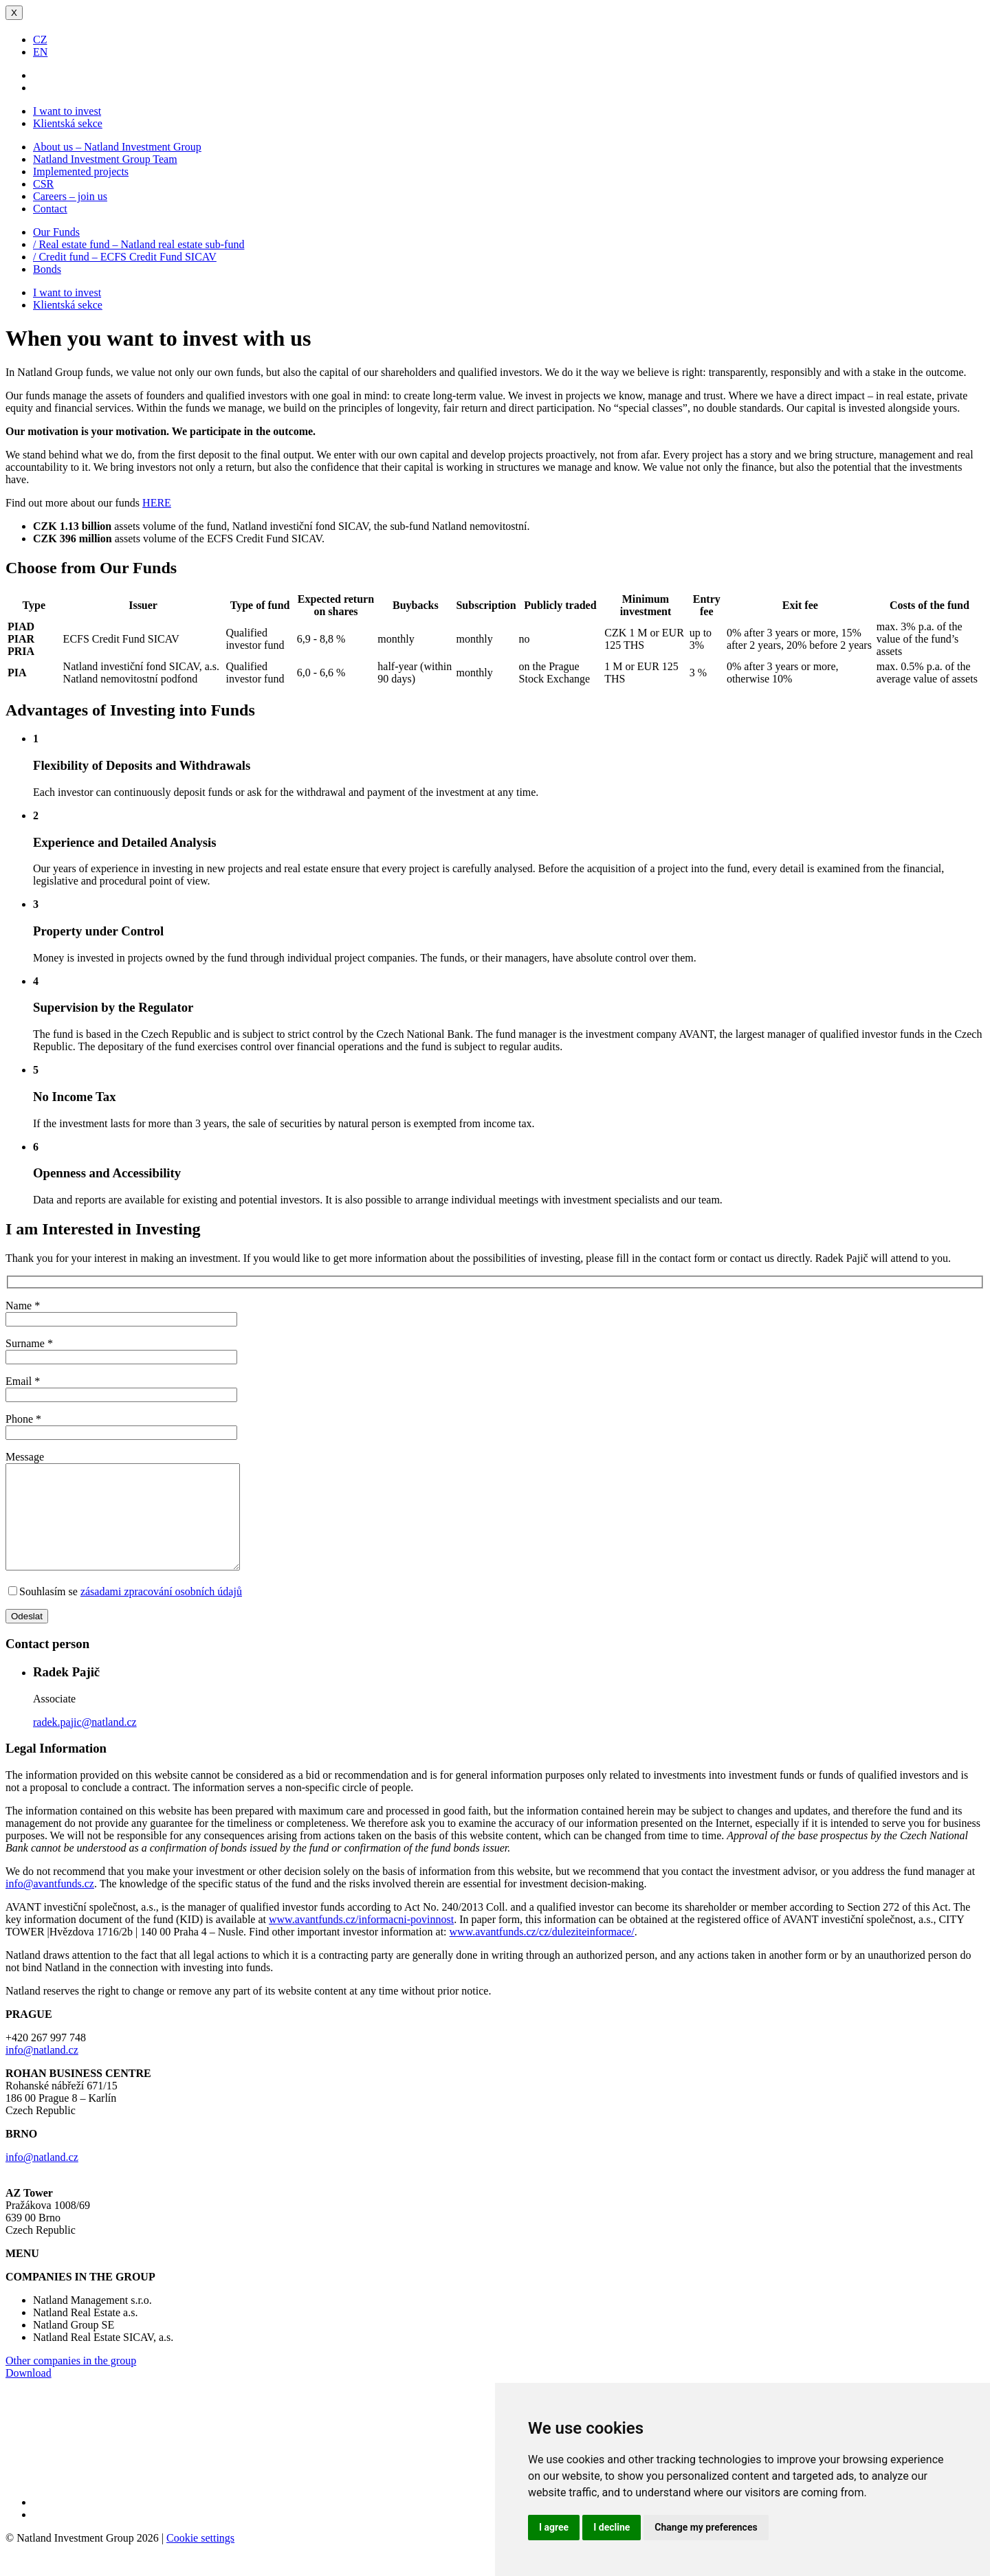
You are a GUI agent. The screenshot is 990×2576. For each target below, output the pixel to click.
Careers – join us (70, 196)
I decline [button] (611, 2527)
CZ (40, 39)
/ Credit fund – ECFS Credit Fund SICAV (125, 257)
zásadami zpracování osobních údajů (161, 1612)
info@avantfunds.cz (50, 1904)
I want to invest (67, 111)
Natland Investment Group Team (105, 159)
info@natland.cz (42, 2070)
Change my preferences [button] (705, 2527)
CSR (43, 184)
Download (29, 2393)
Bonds (47, 269)
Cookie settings (200, 2558)
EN (40, 52)
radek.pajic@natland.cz (85, 1742)
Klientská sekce (67, 123)
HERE (156, 503)
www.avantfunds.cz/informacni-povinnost (361, 1940)
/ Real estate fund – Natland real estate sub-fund (138, 244)
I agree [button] (554, 2527)
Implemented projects (81, 171)
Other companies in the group (71, 2381)
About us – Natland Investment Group (117, 147)
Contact (50, 208)
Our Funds (56, 232)
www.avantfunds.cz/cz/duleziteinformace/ (542, 1952)
